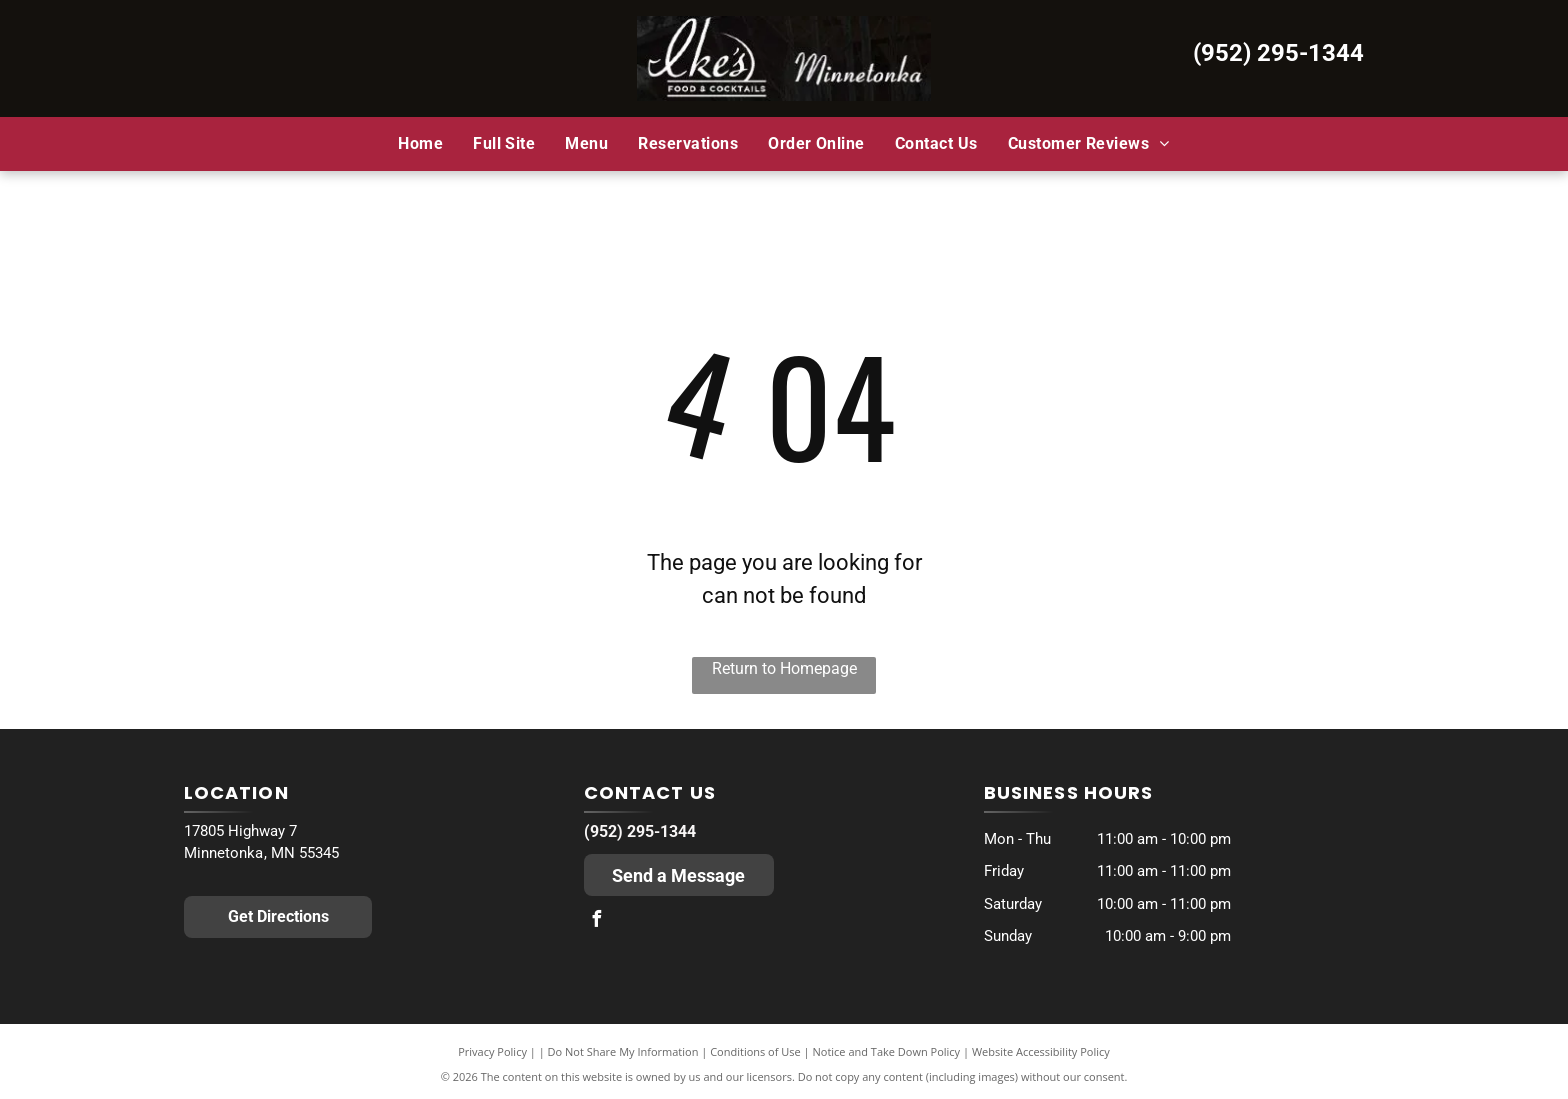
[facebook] (597, 921)
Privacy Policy (492, 1051)
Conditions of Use (755, 1051)
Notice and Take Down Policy (887, 1051)
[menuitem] (420, 143)
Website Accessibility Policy (1041, 1051)
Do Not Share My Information (623, 1051)
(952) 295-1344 (1278, 53)
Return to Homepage (784, 668)
